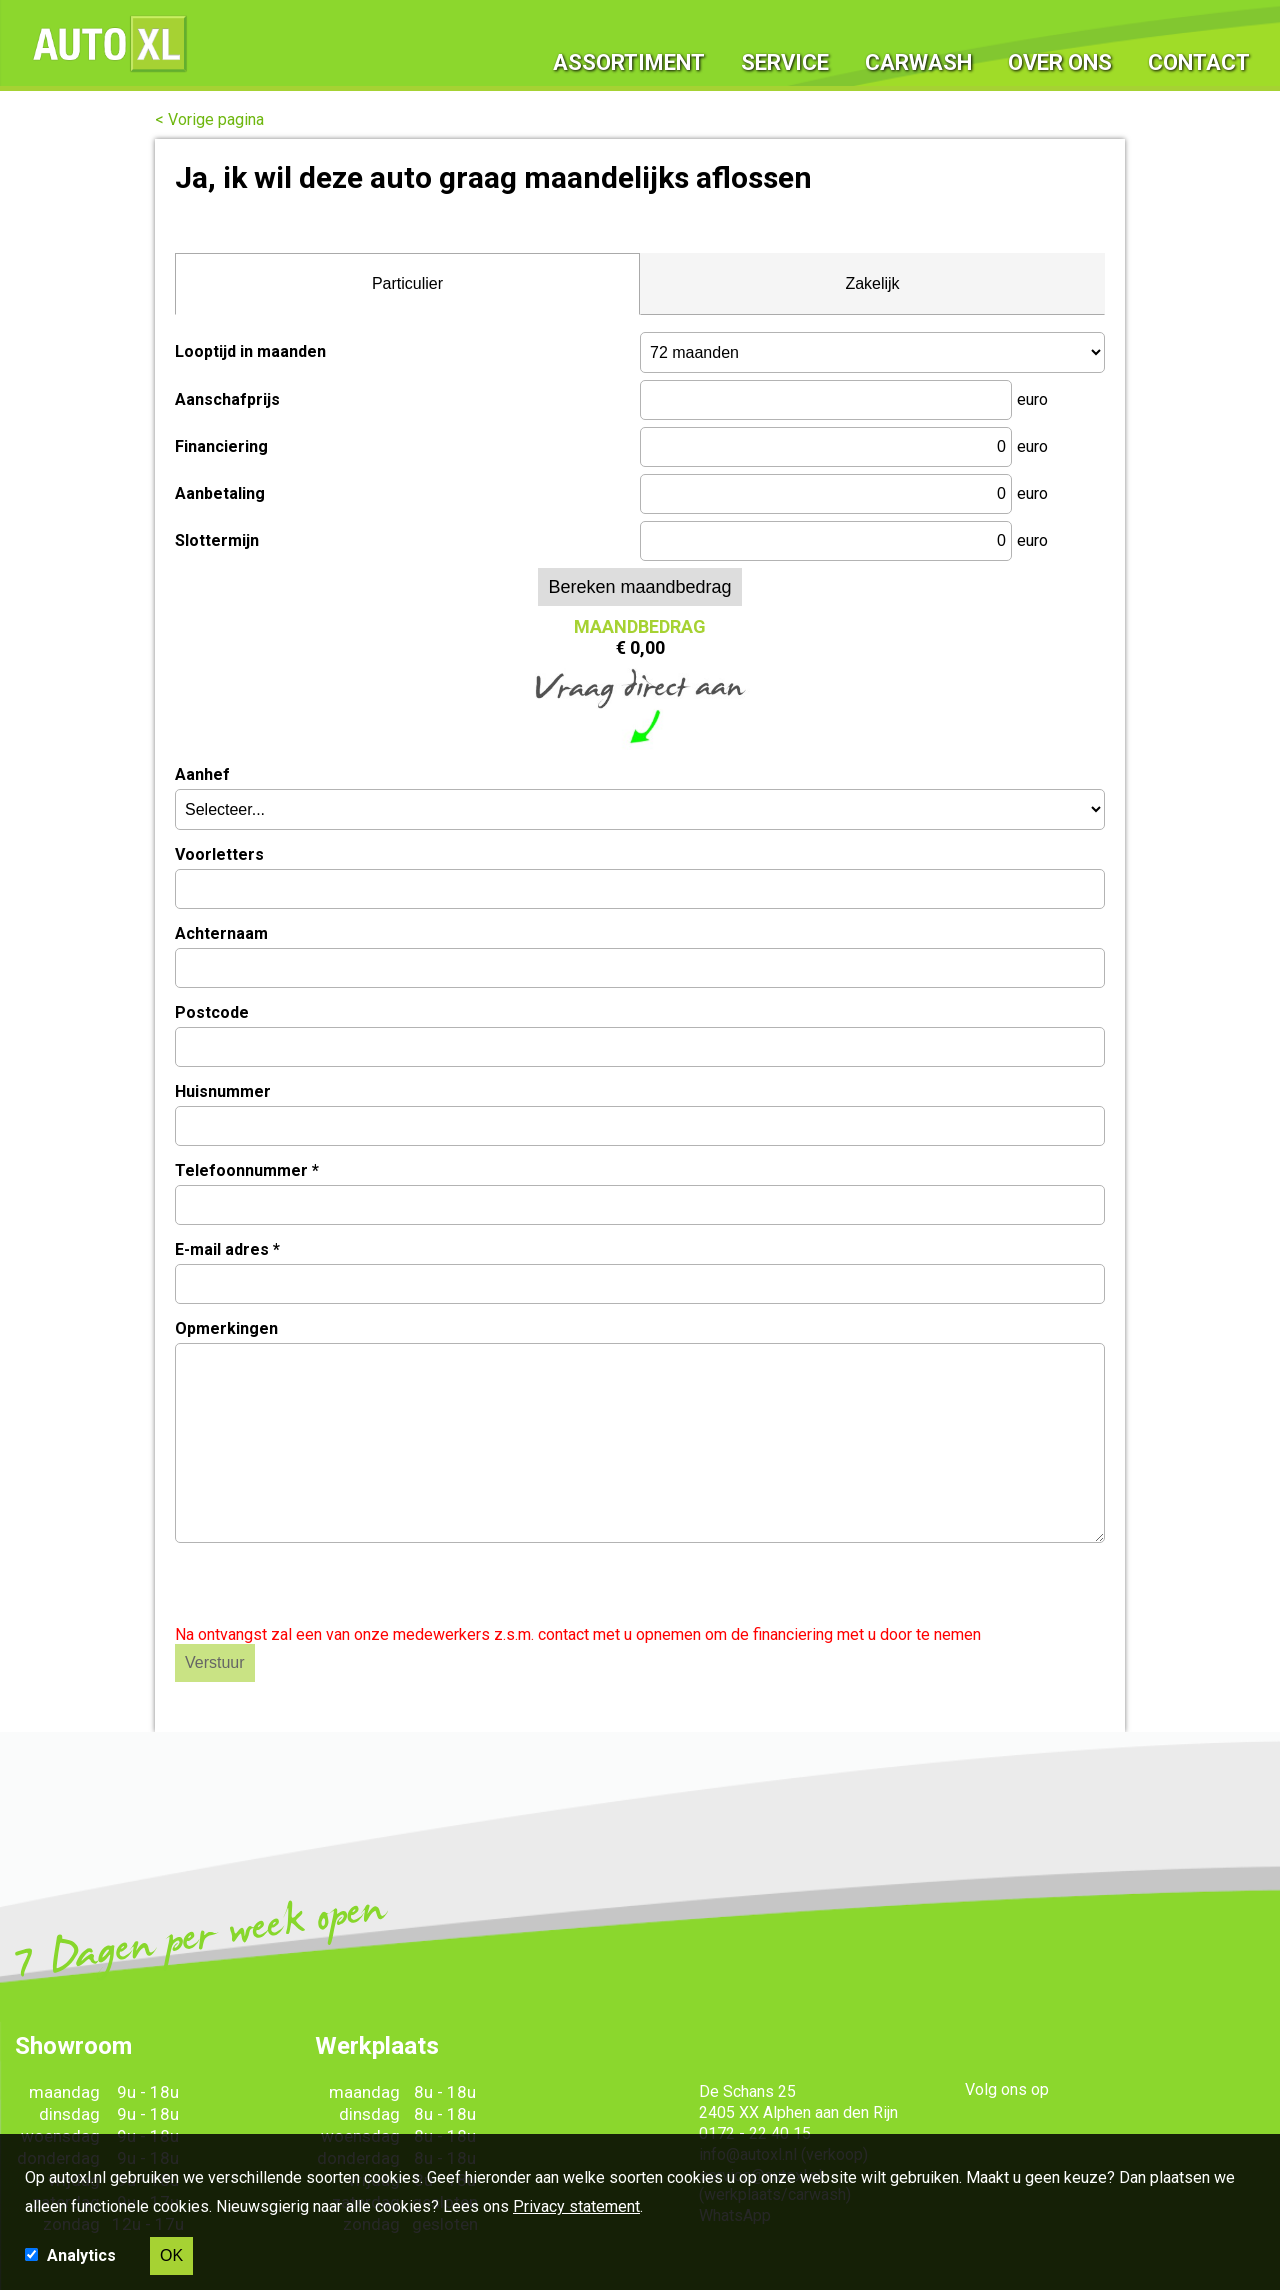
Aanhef (202, 774)
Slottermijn (217, 540)
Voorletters (219, 854)
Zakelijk (872, 283)
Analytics (83, 2255)
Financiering (221, 446)
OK (171, 2255)
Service (788, 44)
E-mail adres (227, 1249)
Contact (1199, 44)
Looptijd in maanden (250, 351)
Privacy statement (576, 2206)
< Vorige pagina (209, 119)
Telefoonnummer (247, 1170)
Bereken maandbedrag (639, 587)
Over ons (1061, 44)
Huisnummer (223, 1091)
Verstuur (215, 1662)
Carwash (920, 44)
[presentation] (327, 1586)
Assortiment (633, 44)
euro (1032, 399)
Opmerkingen (226, 1328)
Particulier (407, 283)
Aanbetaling (220, 493)
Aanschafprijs (227, 399)
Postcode (212, 1012)
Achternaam (221, 933)
